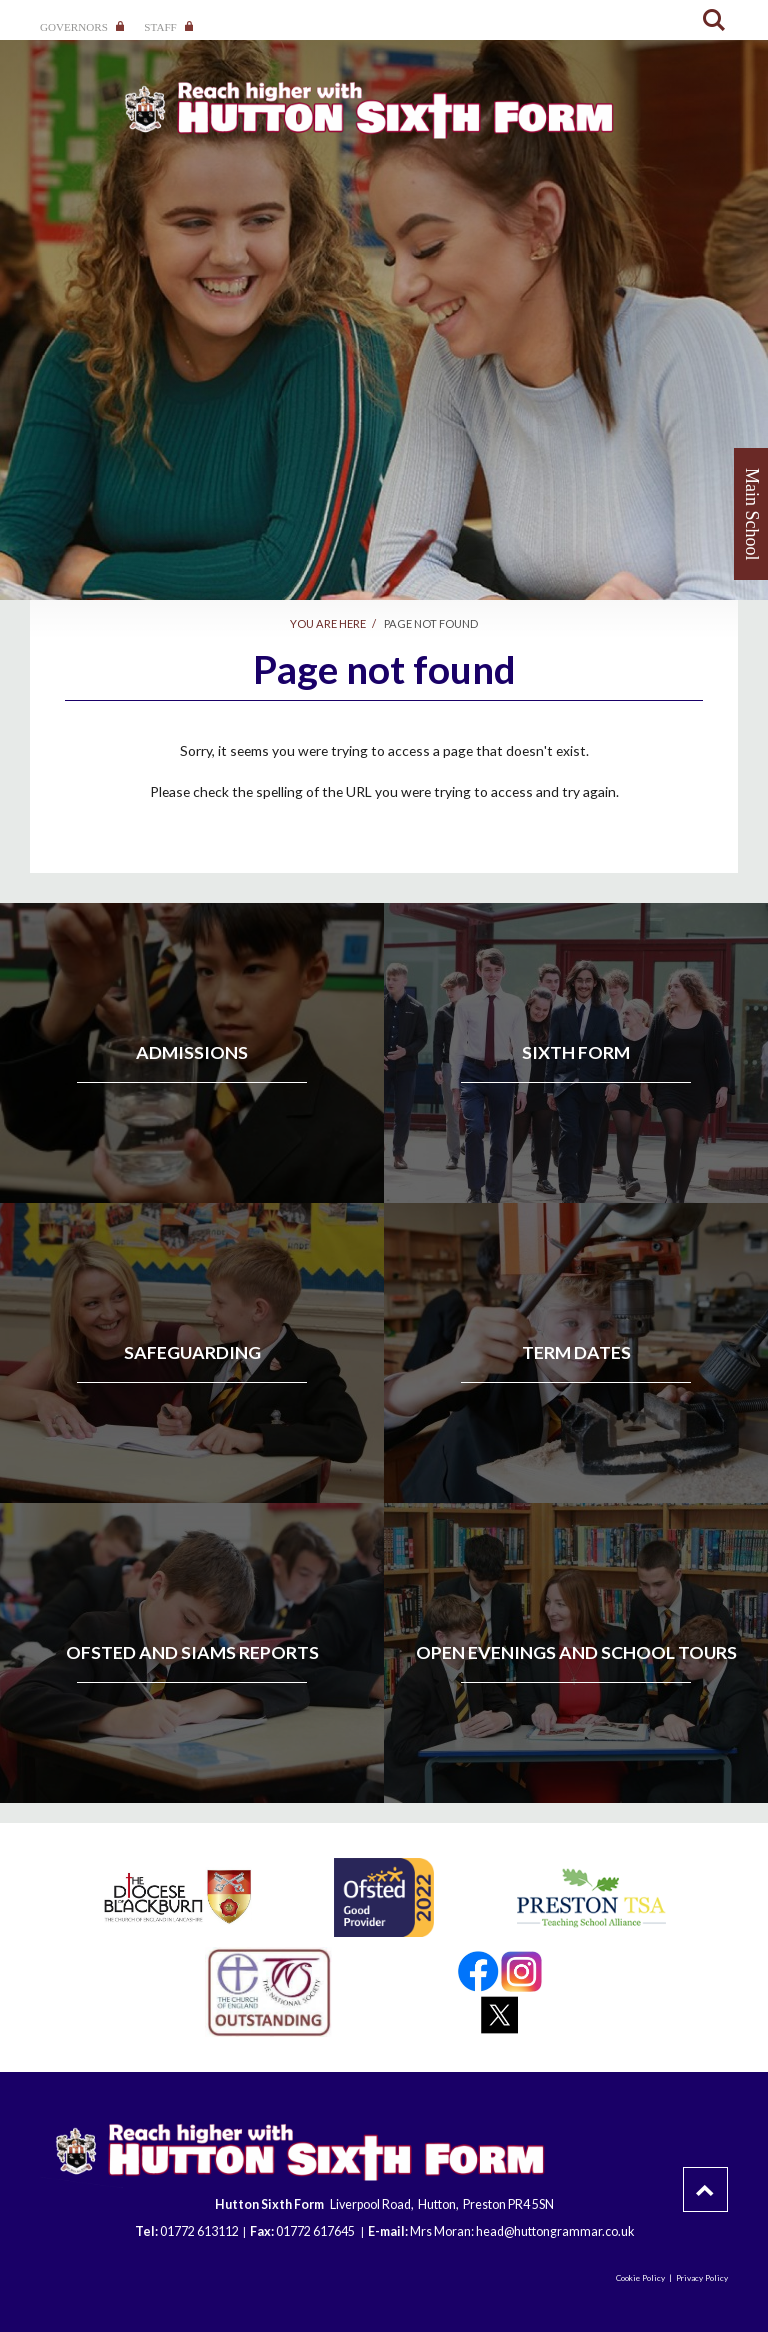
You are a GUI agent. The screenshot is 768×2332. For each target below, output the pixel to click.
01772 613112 (199, 2231)
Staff (168, 27)
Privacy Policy (702, 2278)
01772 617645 (316, 2231)
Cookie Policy (640, 2278)
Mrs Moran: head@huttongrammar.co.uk (522, 2231)
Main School (752, 514)
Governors (82, 27)
